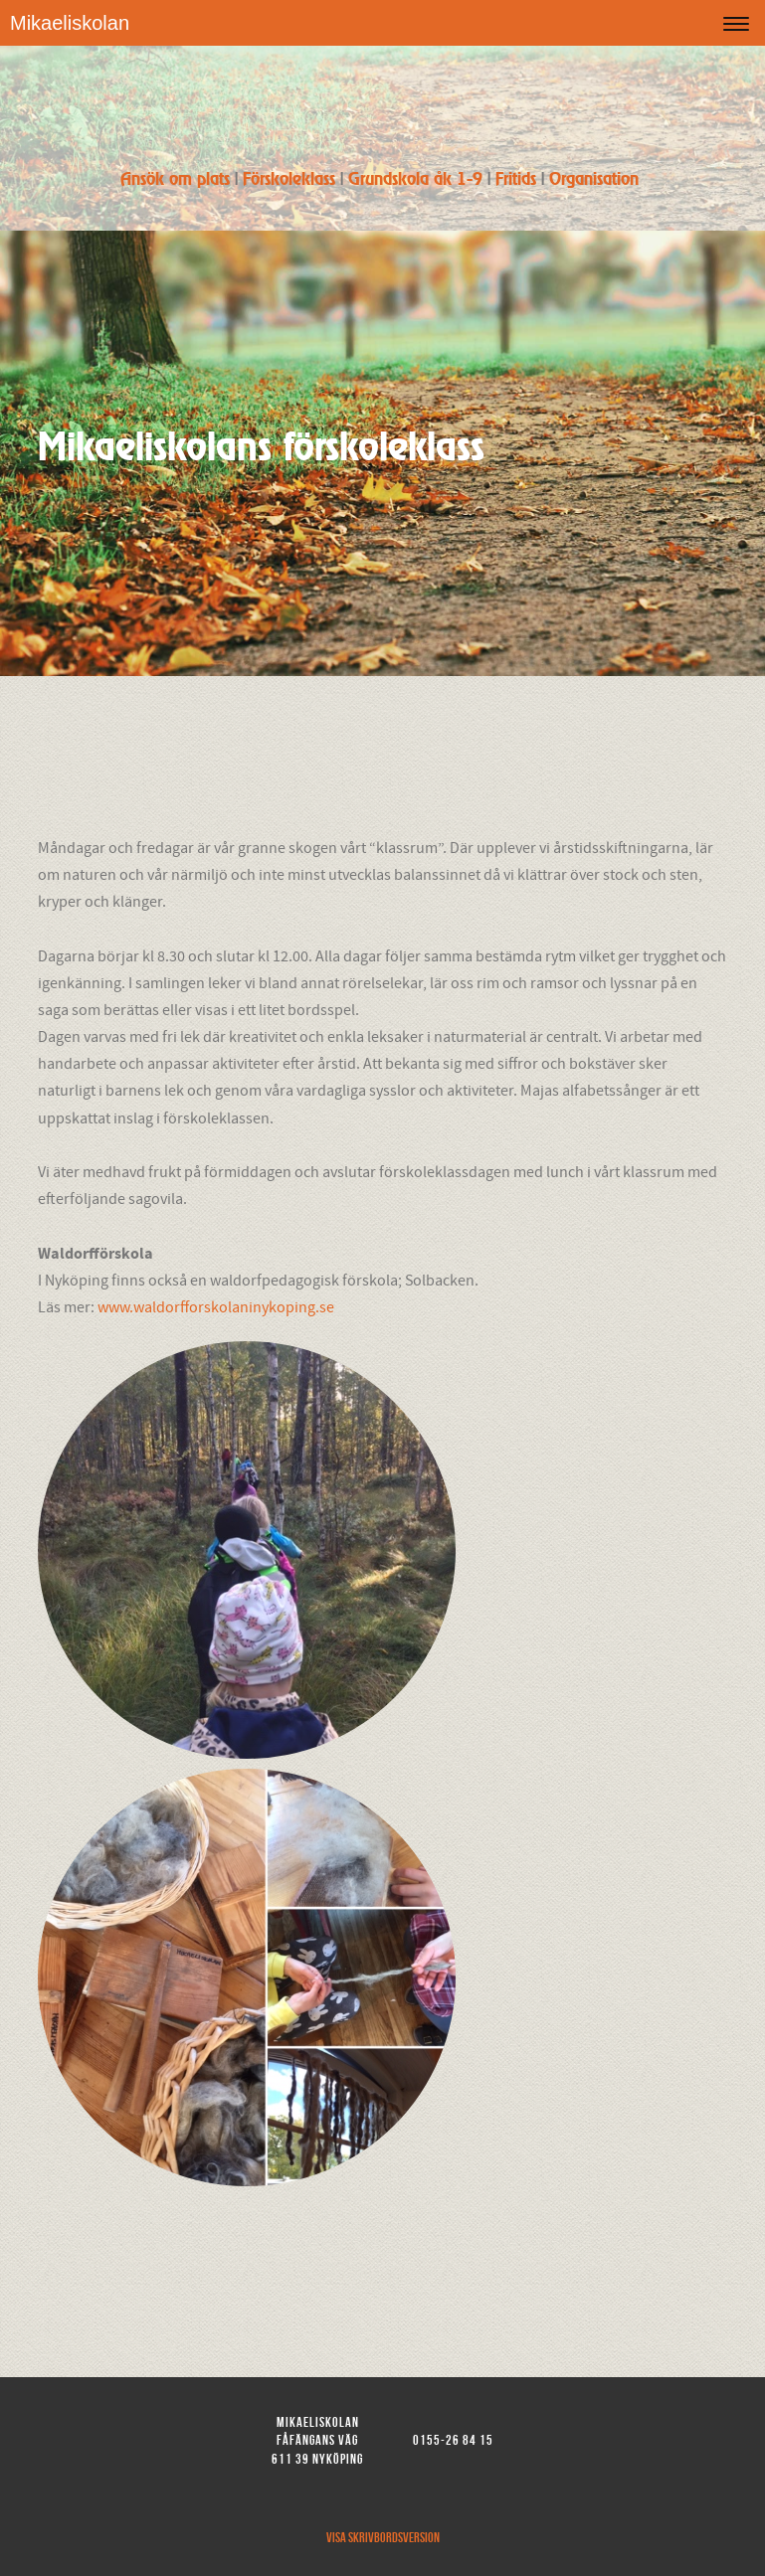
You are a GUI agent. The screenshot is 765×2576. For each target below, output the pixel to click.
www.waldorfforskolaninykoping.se (215, 1307)
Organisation (594, 180)
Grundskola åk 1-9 (415, 180)
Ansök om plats (175, 180)
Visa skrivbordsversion (383, 2537)
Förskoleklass (291, 180)
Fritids (515, 180)
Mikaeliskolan (69, 23)
